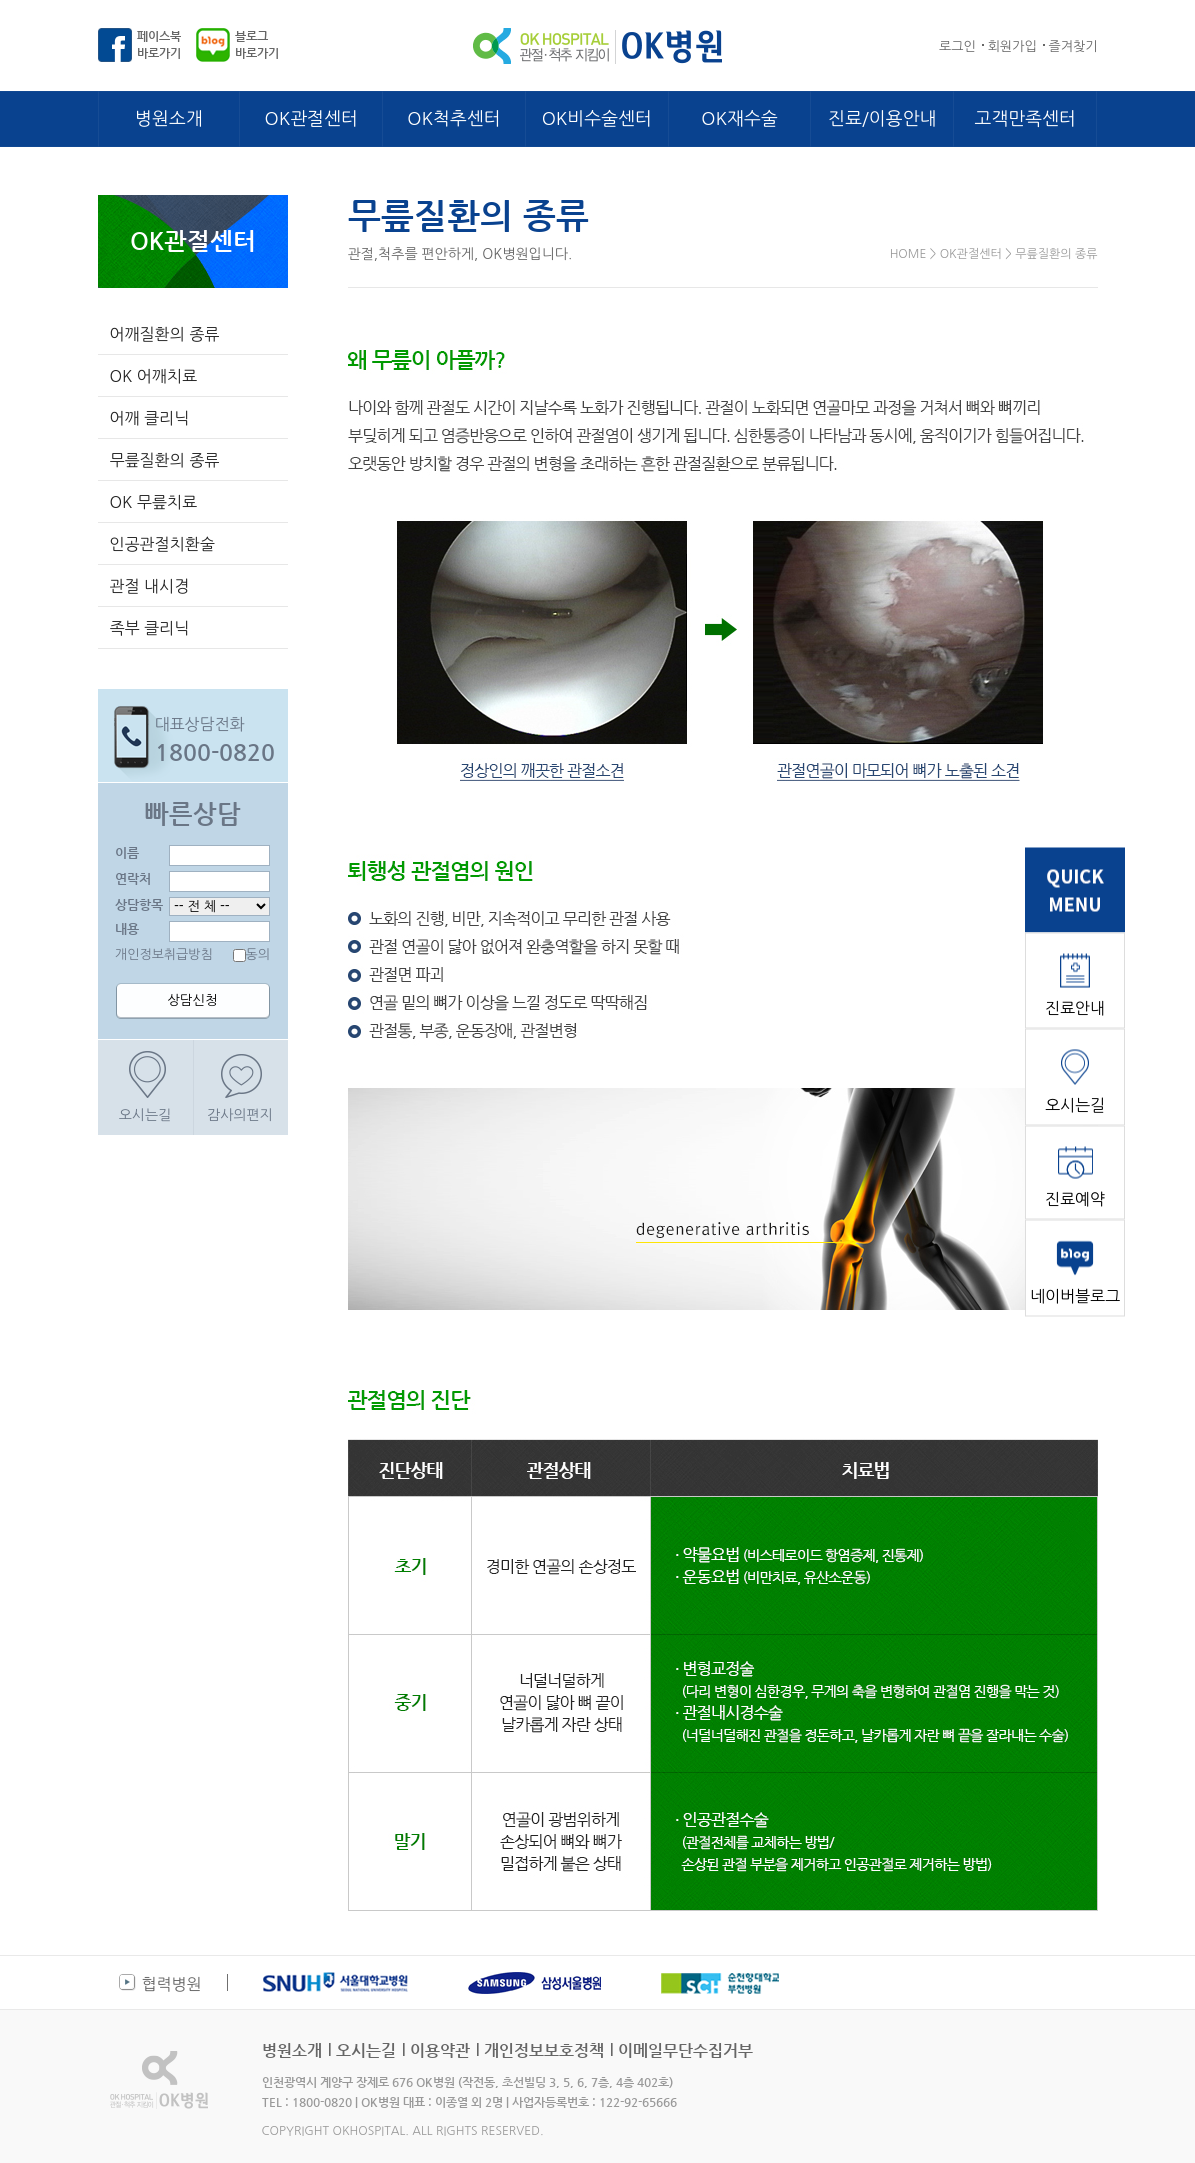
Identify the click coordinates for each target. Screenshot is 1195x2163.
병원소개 (169, 119)
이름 (127, 852)
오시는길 (145, 1115)
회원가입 (1012, 46)
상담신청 (192, 1000)
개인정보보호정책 (544, 2050)
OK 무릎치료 (154, 502)
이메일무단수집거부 (685, 2050)
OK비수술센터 (597, 119)
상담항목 (139, 904)
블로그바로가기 (257, 44)
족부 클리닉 (150, 628)
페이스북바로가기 (159, 44)
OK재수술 (739, 119)
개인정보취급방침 (164, 954)
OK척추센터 (453, 119)
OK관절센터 (311, 119)
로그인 (957, 46)
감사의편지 (240, 1115)
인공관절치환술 (162, 544)
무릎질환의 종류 (165, 460)
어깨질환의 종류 (165, 334)
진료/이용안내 (882, 119)
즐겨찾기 (1073, 46)
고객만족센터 (1025, 119)
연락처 (133, 878)
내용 (127, 928)
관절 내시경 (150, 586)
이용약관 (440, 2050)
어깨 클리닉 (150, 418)
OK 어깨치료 (154, 376)
